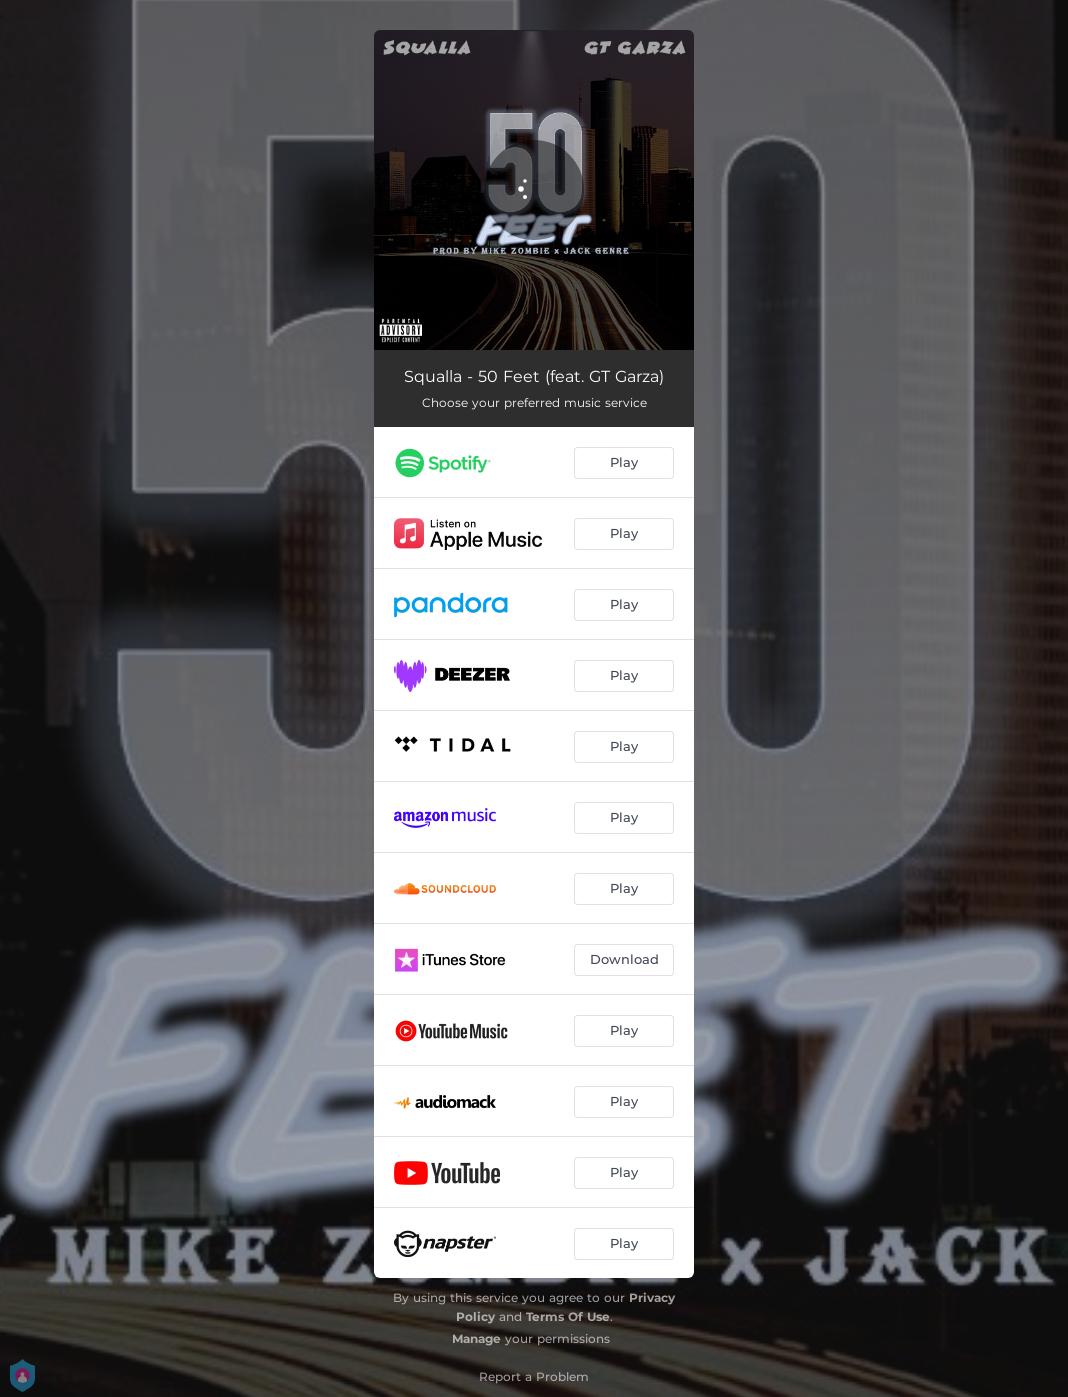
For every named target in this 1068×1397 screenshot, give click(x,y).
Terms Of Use (568, 1316)
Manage (476, 1338)
